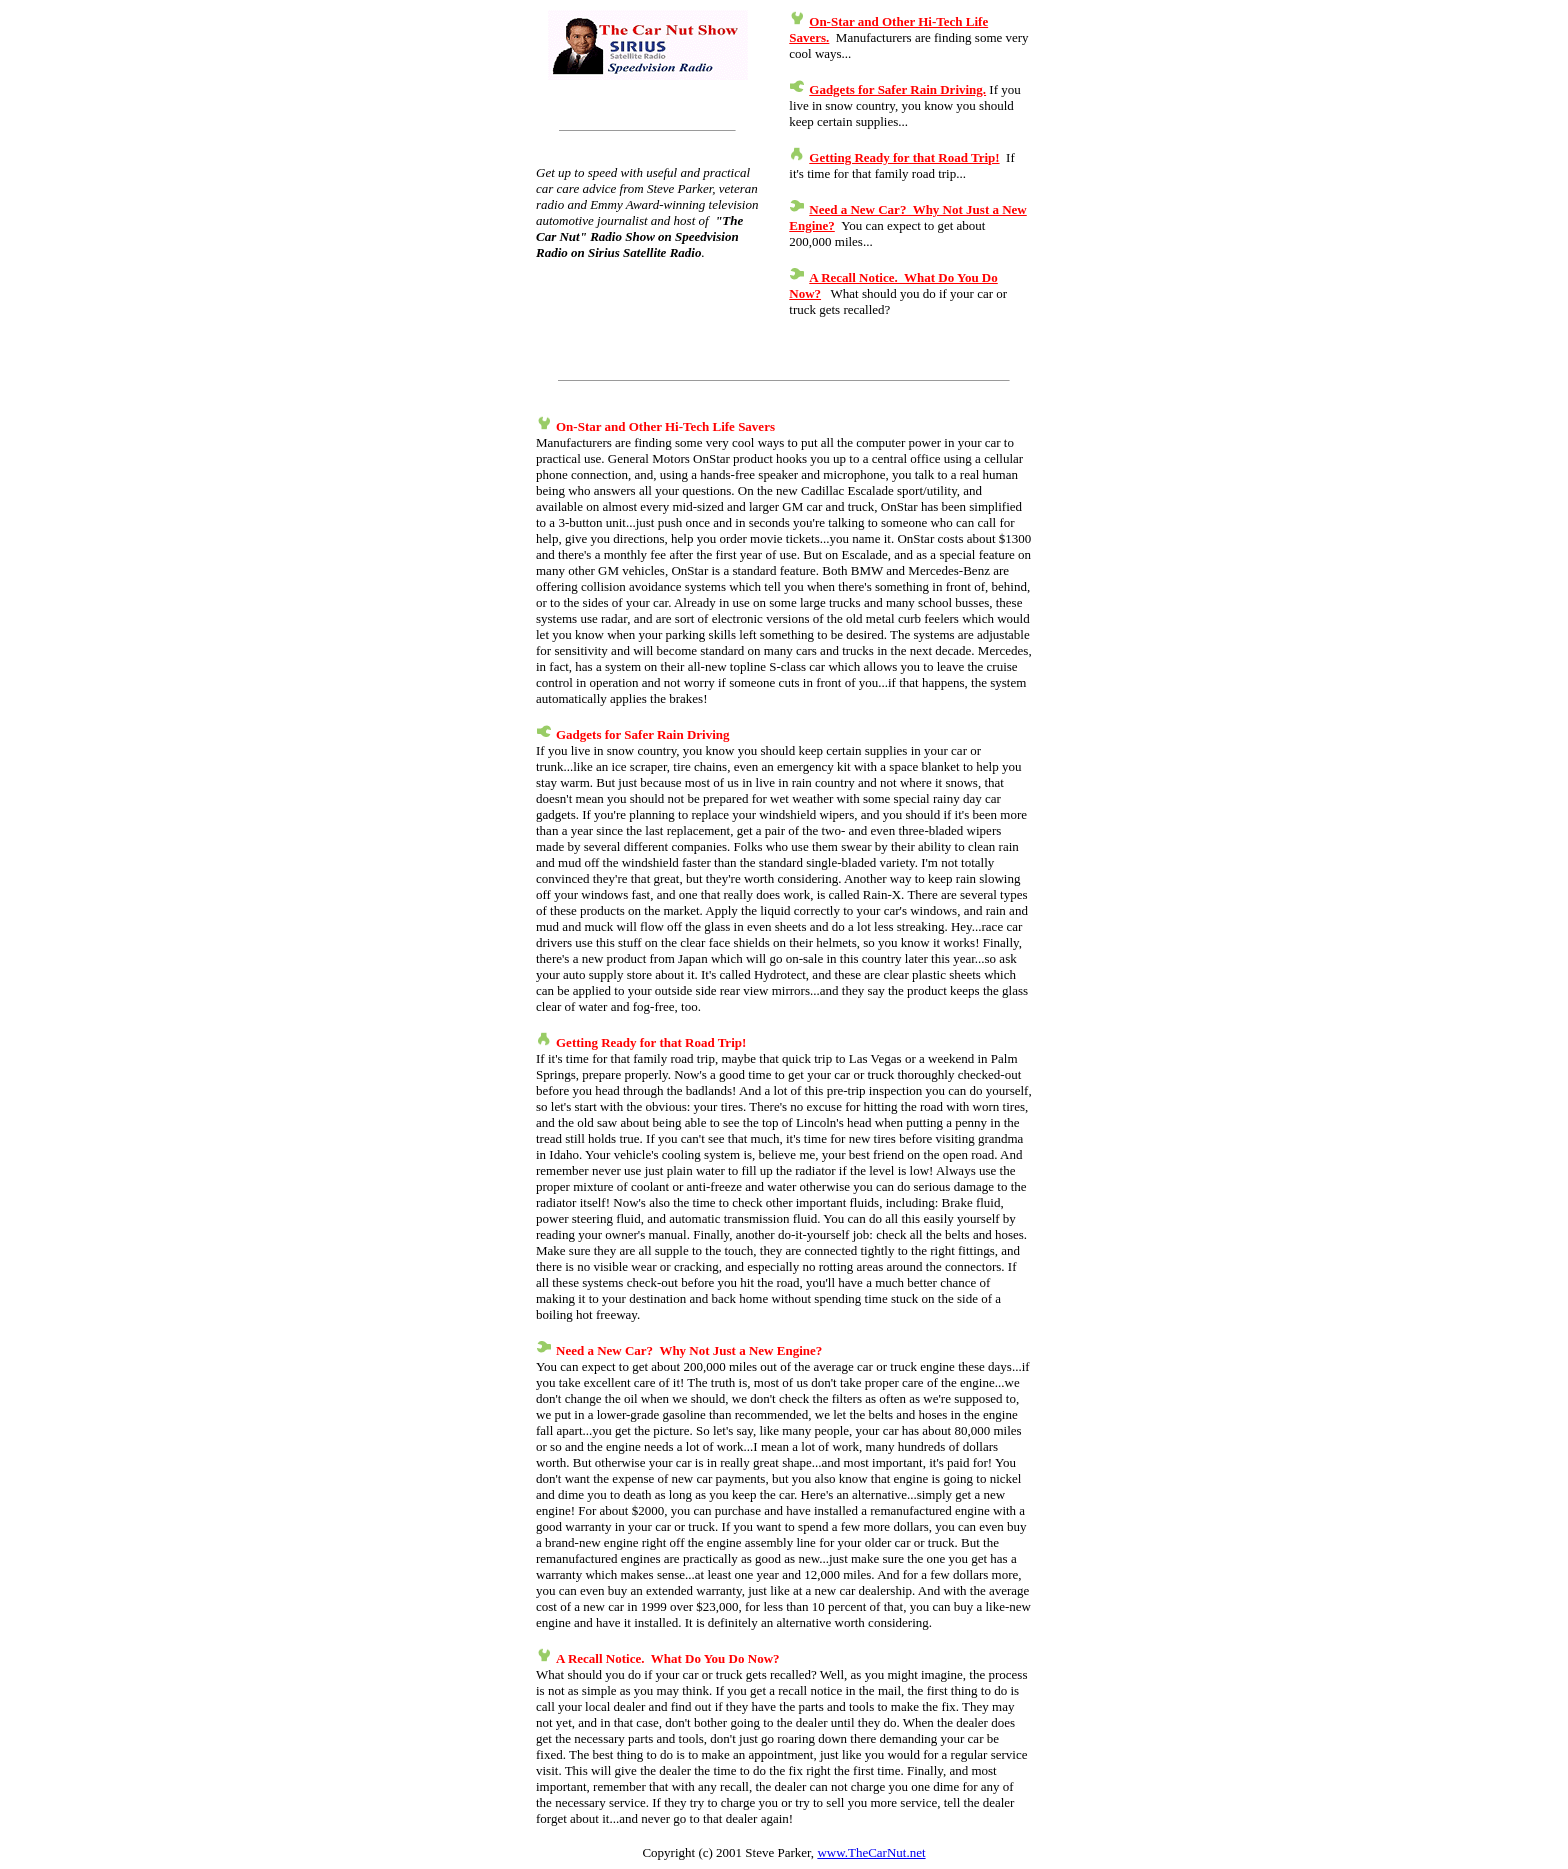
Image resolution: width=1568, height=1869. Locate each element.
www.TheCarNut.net (871, 1852)
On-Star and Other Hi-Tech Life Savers (665, 426)
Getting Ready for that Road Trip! (904, 157)
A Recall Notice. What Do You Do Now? (668, 1658)
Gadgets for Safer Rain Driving (643, 734)
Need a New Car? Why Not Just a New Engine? (689, 1350)
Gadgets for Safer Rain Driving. (897, 89)
